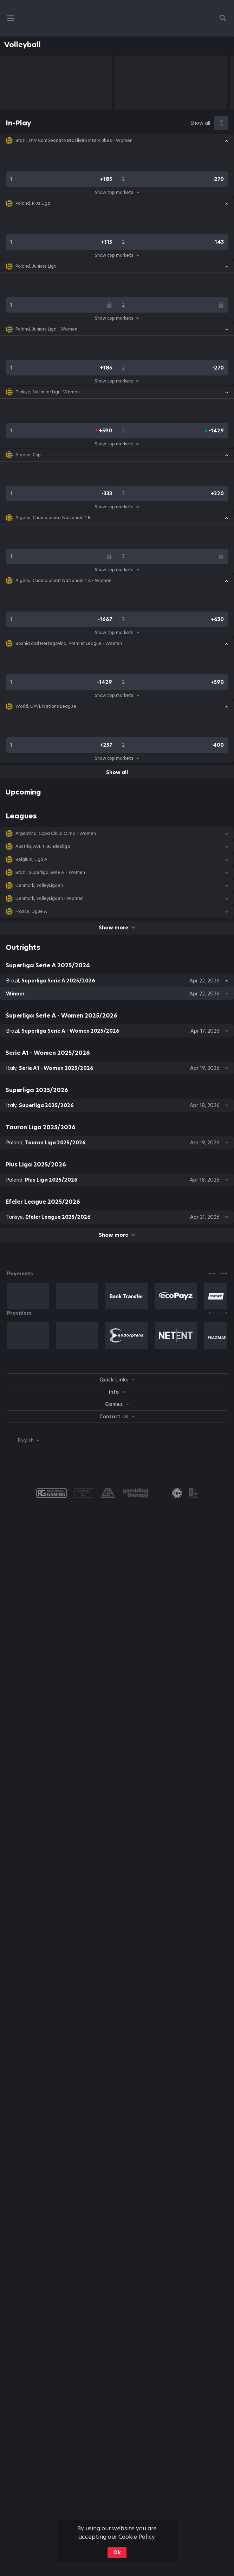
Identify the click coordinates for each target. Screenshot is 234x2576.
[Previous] (212, 1273)
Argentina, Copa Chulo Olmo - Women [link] (55, 833)
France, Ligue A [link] (31, 911)
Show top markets (117, 192)
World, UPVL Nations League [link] (45, 706)
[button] (117, 140)
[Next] (223, 1273)
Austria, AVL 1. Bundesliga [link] (42, 846)
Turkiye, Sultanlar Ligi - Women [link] (47, 392)
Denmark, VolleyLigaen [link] (39, 885)
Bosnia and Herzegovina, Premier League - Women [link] (68, 643)
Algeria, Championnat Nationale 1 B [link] (53, 518)
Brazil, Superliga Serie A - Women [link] (50, 872)
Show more (117, 927)
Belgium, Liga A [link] (31, 859)
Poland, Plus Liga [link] (32, 203)
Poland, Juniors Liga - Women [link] (46, 329)
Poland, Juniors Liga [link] (36, 266)
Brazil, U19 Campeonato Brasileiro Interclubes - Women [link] (73, 140)
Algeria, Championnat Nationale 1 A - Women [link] (63, 580)
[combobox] (23, 1440)
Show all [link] (200, 122)
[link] (177, 1493)
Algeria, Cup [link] (28, 455)
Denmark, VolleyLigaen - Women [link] (49, 898)
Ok (117, 2552)
